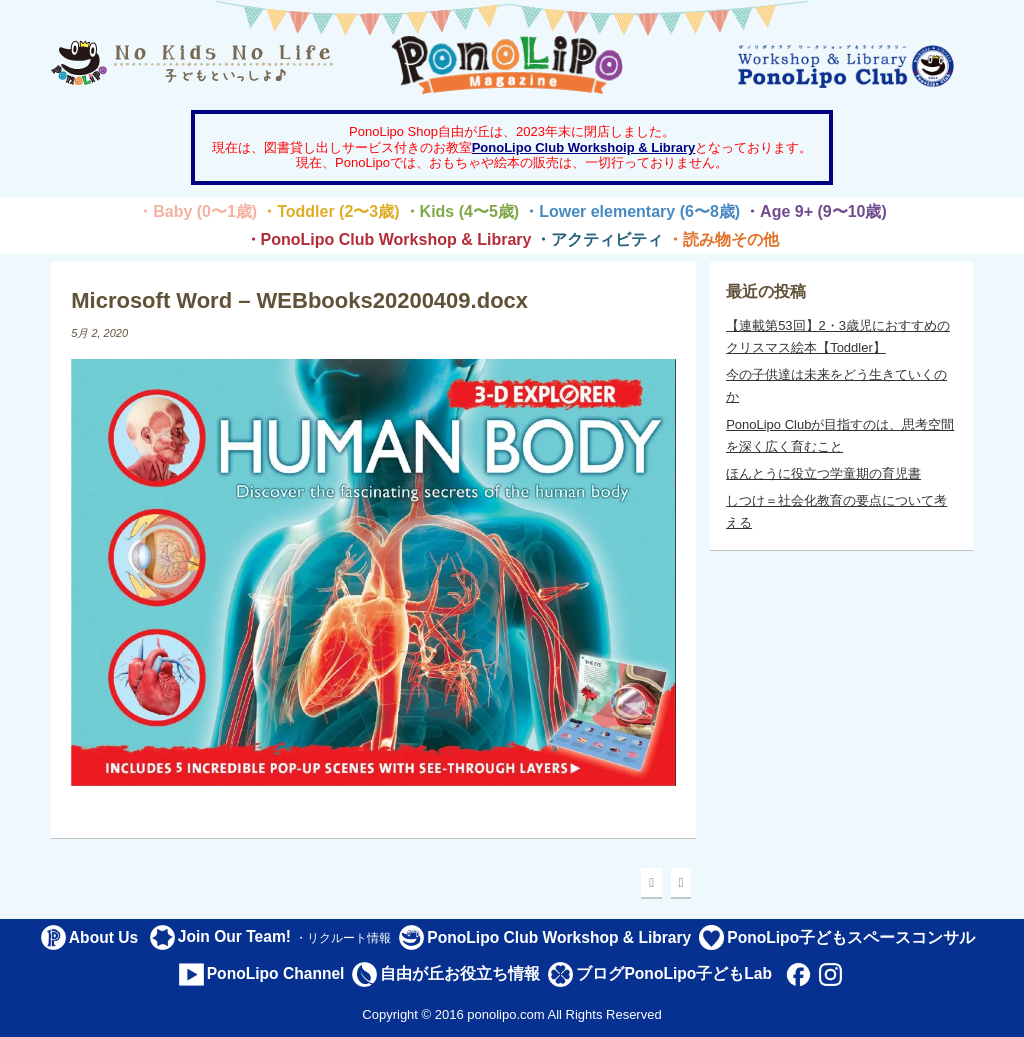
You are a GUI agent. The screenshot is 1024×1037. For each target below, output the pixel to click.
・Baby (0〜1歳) (197, 211)
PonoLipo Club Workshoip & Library (584, 147)
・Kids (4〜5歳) (462, 211)
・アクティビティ (599, 239)
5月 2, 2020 (99, 333)
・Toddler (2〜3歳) (330, 211)
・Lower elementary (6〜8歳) (631, 211)
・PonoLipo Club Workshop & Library (388, 239)
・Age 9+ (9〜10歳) (815, 211)
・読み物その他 (723, 239)
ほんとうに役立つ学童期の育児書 (823, 473)
